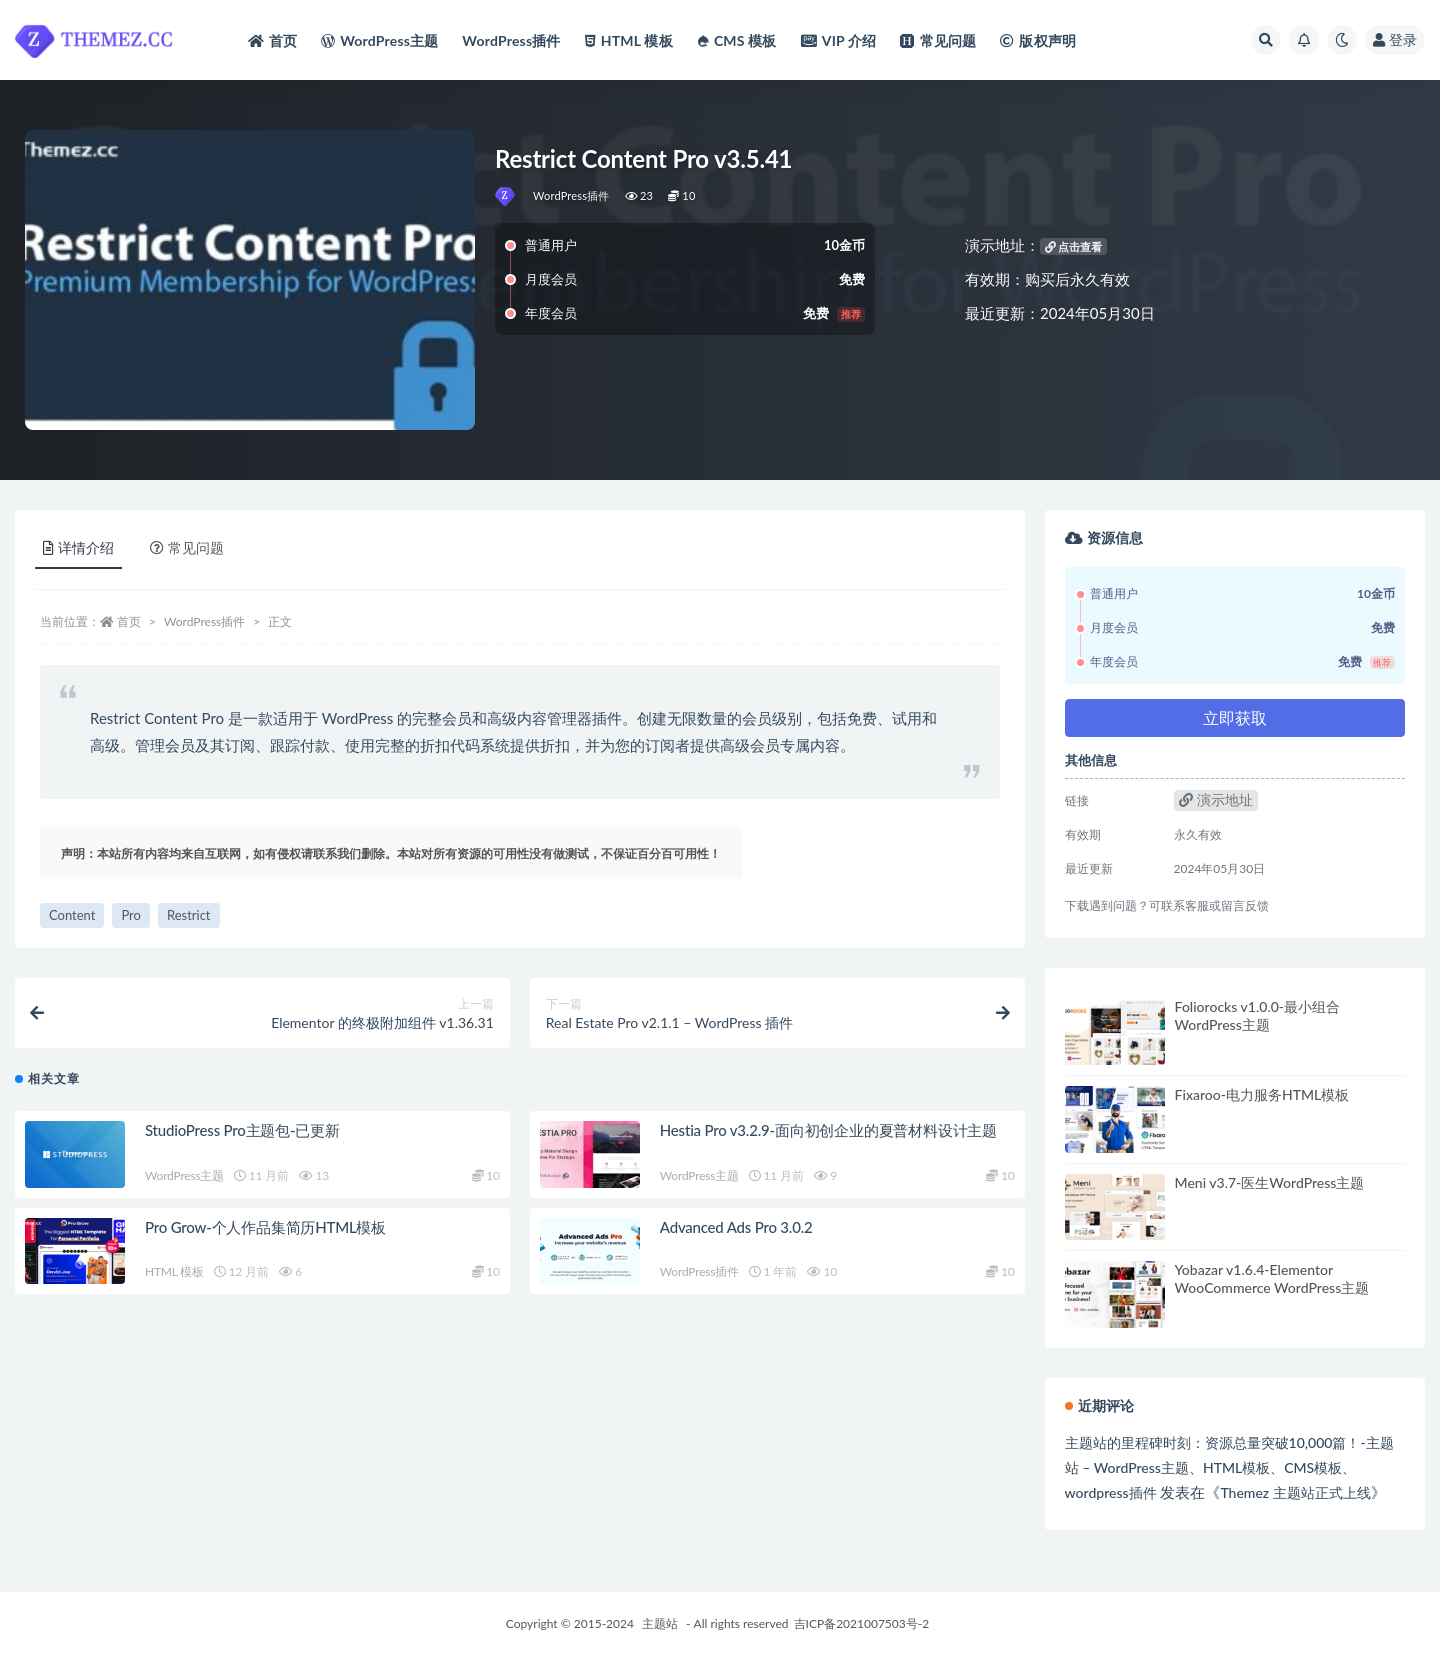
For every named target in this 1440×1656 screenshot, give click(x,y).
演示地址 (1216, 799)
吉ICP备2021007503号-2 (862, 1623)
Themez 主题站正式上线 (1295, 1492)
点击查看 (1074, 246)
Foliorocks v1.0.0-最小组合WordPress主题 (1257, 1015)
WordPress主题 (184, 1181)
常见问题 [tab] (187, 547)
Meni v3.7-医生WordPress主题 (1270, 1182)
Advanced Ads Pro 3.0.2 (736, 1233)
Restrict (189, 915)
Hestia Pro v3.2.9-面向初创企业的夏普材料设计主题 (828, 1136)
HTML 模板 (174, 1278)
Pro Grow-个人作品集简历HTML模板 (265, 1233)
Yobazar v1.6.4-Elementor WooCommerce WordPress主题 (1272, 1278)
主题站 (660, 1623)
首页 (129, 621)
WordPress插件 (571, 195)
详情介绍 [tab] (78, 547)
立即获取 (1235, 717)
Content (72, 915)
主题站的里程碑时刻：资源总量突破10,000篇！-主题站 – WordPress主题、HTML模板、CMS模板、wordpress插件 (1229, 1467)
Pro (131, 915)
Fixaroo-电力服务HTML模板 (1262, 1094)
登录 (1395, 39)
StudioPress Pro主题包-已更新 (242, 1136)
